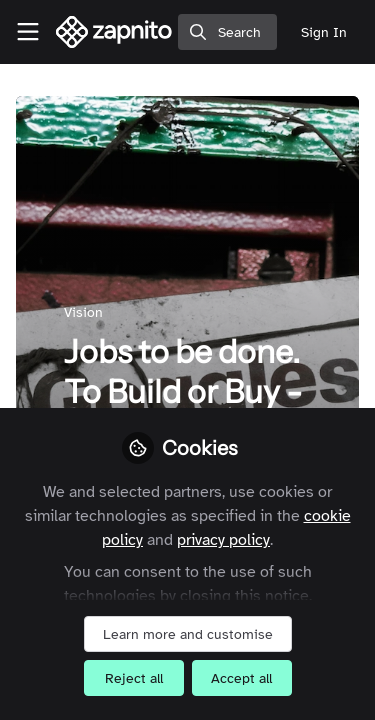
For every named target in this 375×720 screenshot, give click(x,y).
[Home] (114, 32)
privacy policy (223, 540)
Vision (83, 312)
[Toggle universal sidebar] (28, 32)
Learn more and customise (188, 634)
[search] (227, 32)
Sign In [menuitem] (324, 32)
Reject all (134, 678)
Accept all (241, 678)
